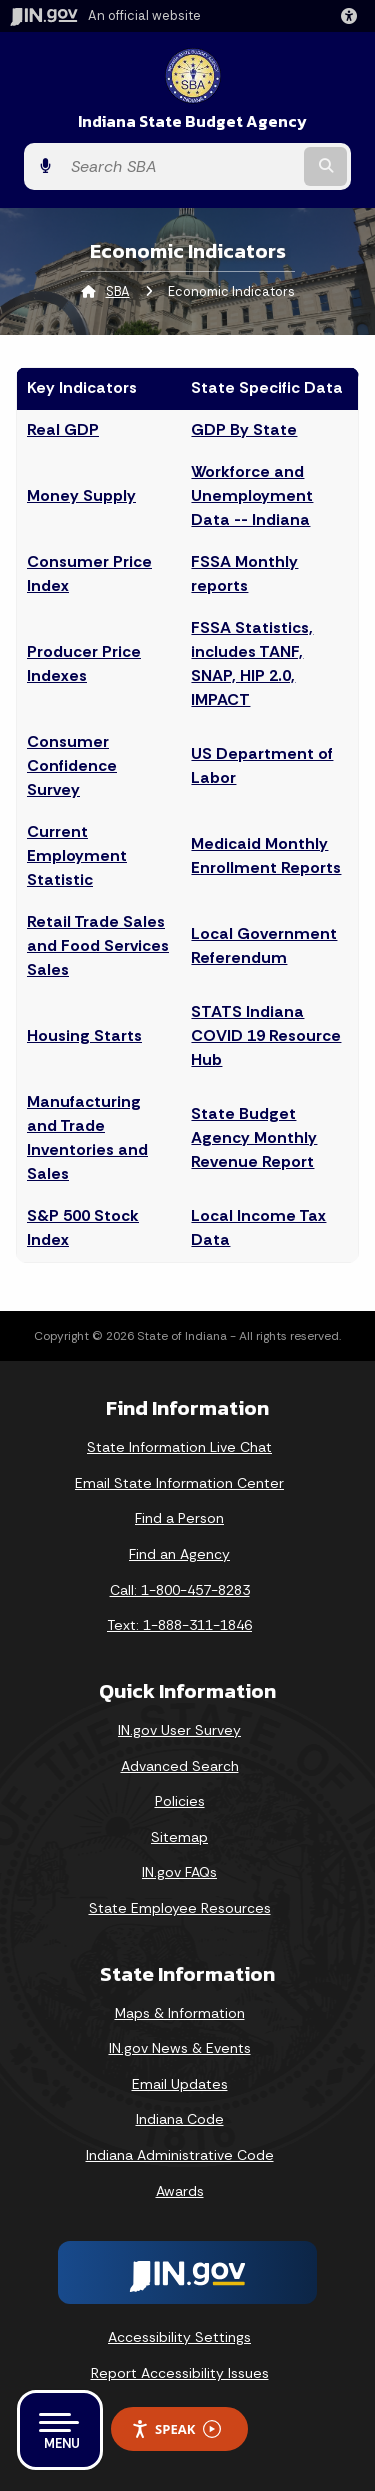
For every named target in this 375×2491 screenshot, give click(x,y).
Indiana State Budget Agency (192, 121)
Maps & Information (180, 2013)
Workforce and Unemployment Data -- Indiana (252, 495)
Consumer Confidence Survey (72, 765)
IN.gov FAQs (179, 1872)
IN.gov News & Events (180, 2048)
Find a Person (179, 1518)
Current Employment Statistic (77, 855)
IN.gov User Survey (179, 1730)
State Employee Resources (180, 1908)
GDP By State (244, 429)
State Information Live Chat (179, 1447)
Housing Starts (84, 1035)
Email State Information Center (179, 1483)
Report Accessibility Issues (180, 2373)
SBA (118, 291)
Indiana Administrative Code (180, 2155)
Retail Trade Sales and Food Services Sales (98, 945)
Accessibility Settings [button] (179, 2337)
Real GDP (63, 429)
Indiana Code (180, 2119)
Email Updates (180, 2084)
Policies (180, 1801)
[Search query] (180, 166)
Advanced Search (180, 1766)
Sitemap (179, 1837)
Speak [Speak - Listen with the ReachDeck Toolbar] (176, 2429)
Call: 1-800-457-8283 (180, 1590)
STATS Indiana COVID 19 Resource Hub (266, 1035)
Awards (180, 2191)
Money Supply (81, 495)
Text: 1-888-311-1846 (179, 1625)
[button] (353, 16)
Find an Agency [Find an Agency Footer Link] (179, 1554)
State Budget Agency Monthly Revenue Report (254, 1137)
